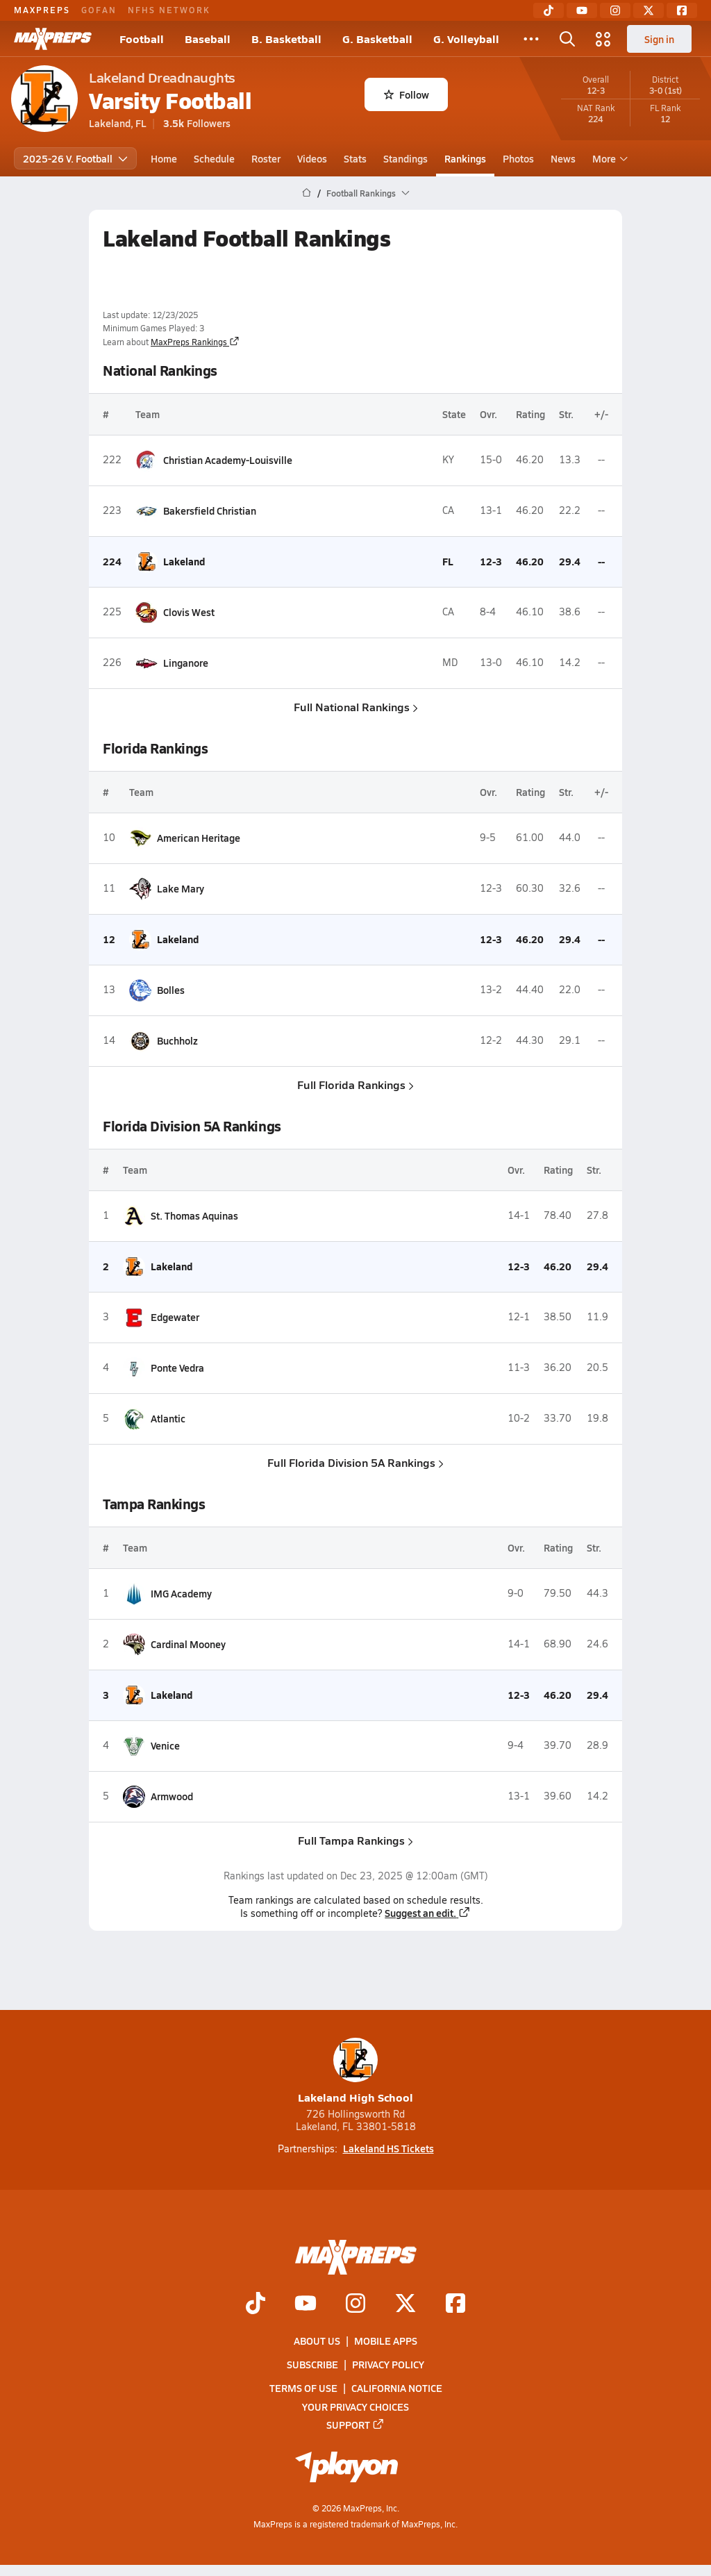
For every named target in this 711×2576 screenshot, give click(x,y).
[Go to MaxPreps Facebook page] (455, 2304)
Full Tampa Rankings (355, 1840)
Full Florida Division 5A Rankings (355, 1462)
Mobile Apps (385, 2341)
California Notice (396, 2388)
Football (141, 39)
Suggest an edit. (428, 1913)
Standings (405, 158)
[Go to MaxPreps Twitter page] (405, 2304)
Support (355, 2425)
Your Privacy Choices (355, 2406)
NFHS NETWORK (169, 9)
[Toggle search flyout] (567, 39)
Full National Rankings (356, 707)
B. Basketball (286, 39)
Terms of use (303, 2388)
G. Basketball (377, 39)
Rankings (465, 158)
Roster (266, 158)
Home (164, 158)
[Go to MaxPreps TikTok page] (255, 2304)
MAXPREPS (42, 9)
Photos (518, 158)
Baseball (208, 39)
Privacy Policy (388, 2365)
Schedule (214, 158)
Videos (312, 158)
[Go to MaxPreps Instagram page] (355, 2304)
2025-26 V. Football (75, 158)
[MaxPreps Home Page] (306, 193)
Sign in (659, 39)
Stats (355, 158)
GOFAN (99, 9)
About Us (317, 2341)
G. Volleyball (466, 39)
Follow (406, 94)
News (563, 158)
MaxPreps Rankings (195, 341)
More (608, 158)
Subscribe (312, 2365)
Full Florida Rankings (355, 1084)
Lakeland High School (355, 2071)
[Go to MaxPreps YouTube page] (305, 2304)
